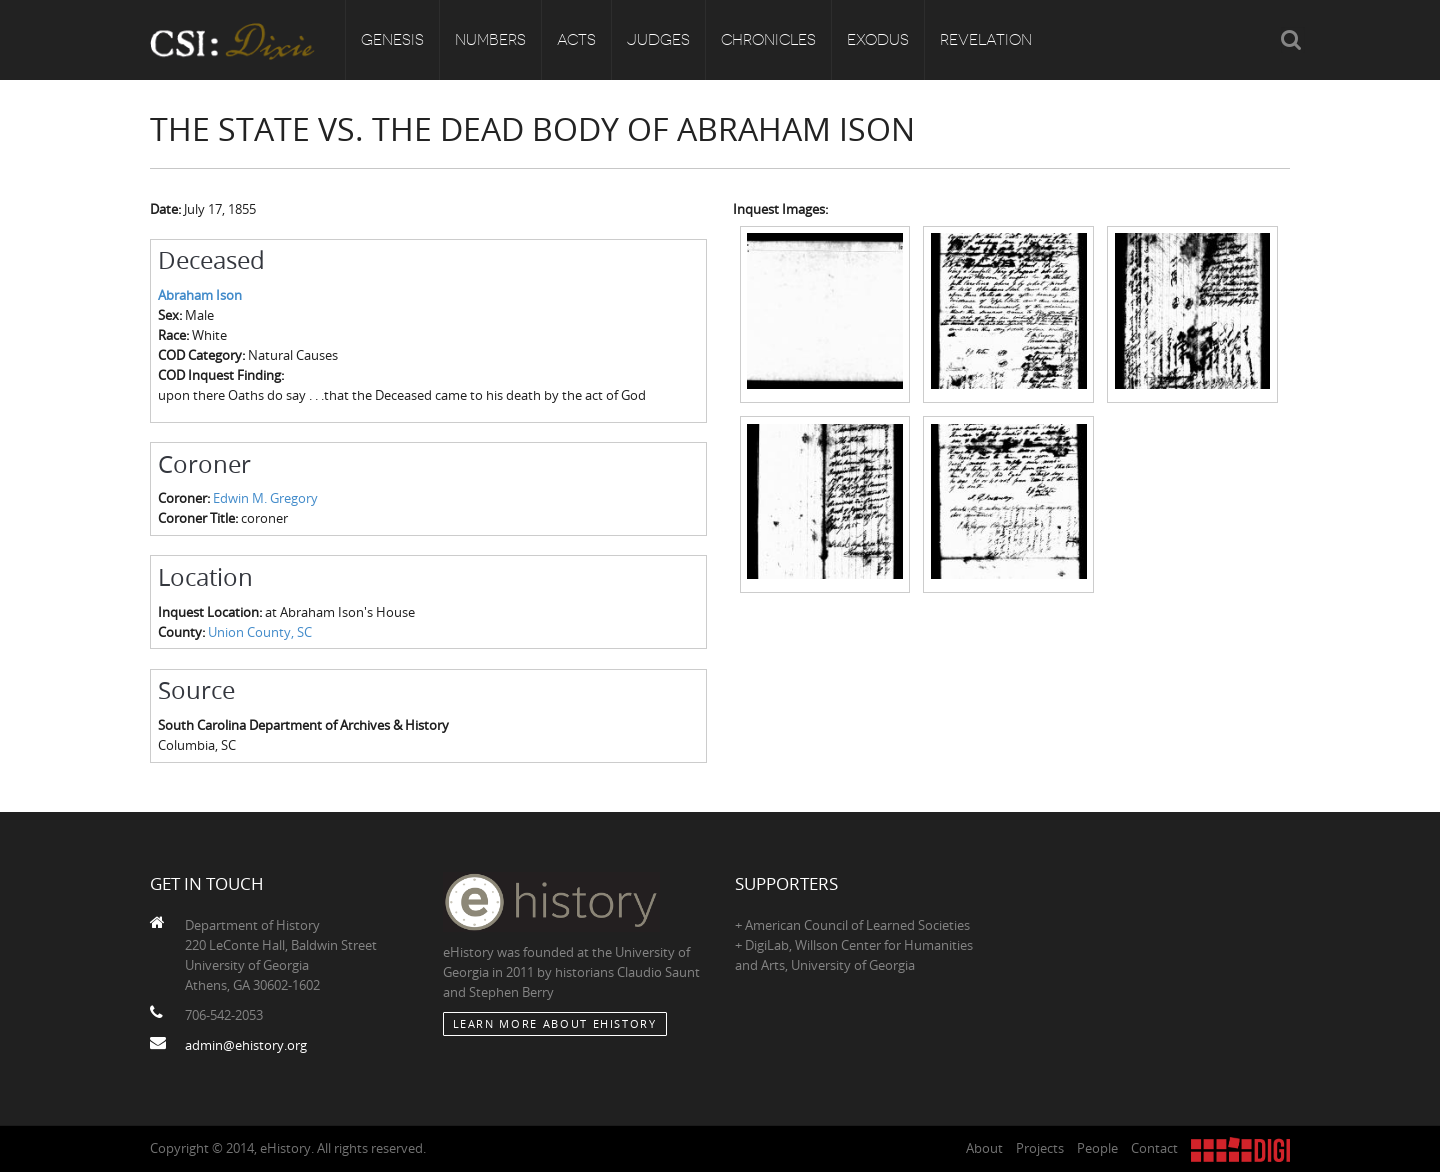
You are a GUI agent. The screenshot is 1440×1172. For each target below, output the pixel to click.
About (984, 1148)
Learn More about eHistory (555, 1023)
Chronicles (768, 40)
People (1097, 1148)
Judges (658, 40)
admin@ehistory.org (246, 1045)
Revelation (986, 40)
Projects (1040, 1148)
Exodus (878, 40)
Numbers (490, 40)
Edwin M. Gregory (265, 498)
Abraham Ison (200, 295)
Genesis (392, 40)
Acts (576, 40)
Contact (1154, 1148)
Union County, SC (260, 632)
